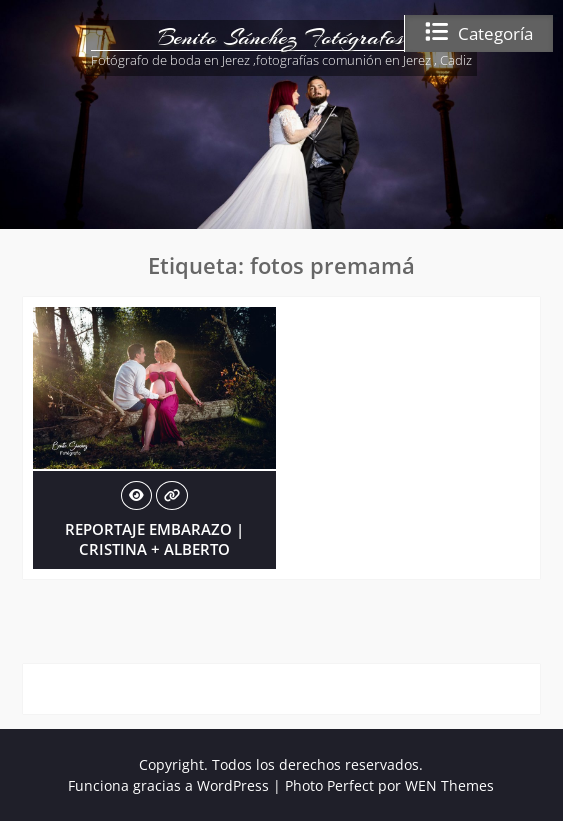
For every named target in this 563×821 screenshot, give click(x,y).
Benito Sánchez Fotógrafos (281, 37)
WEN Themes (449, 785)
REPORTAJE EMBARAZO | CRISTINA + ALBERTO (154, 539)
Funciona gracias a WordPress (168, 785)
